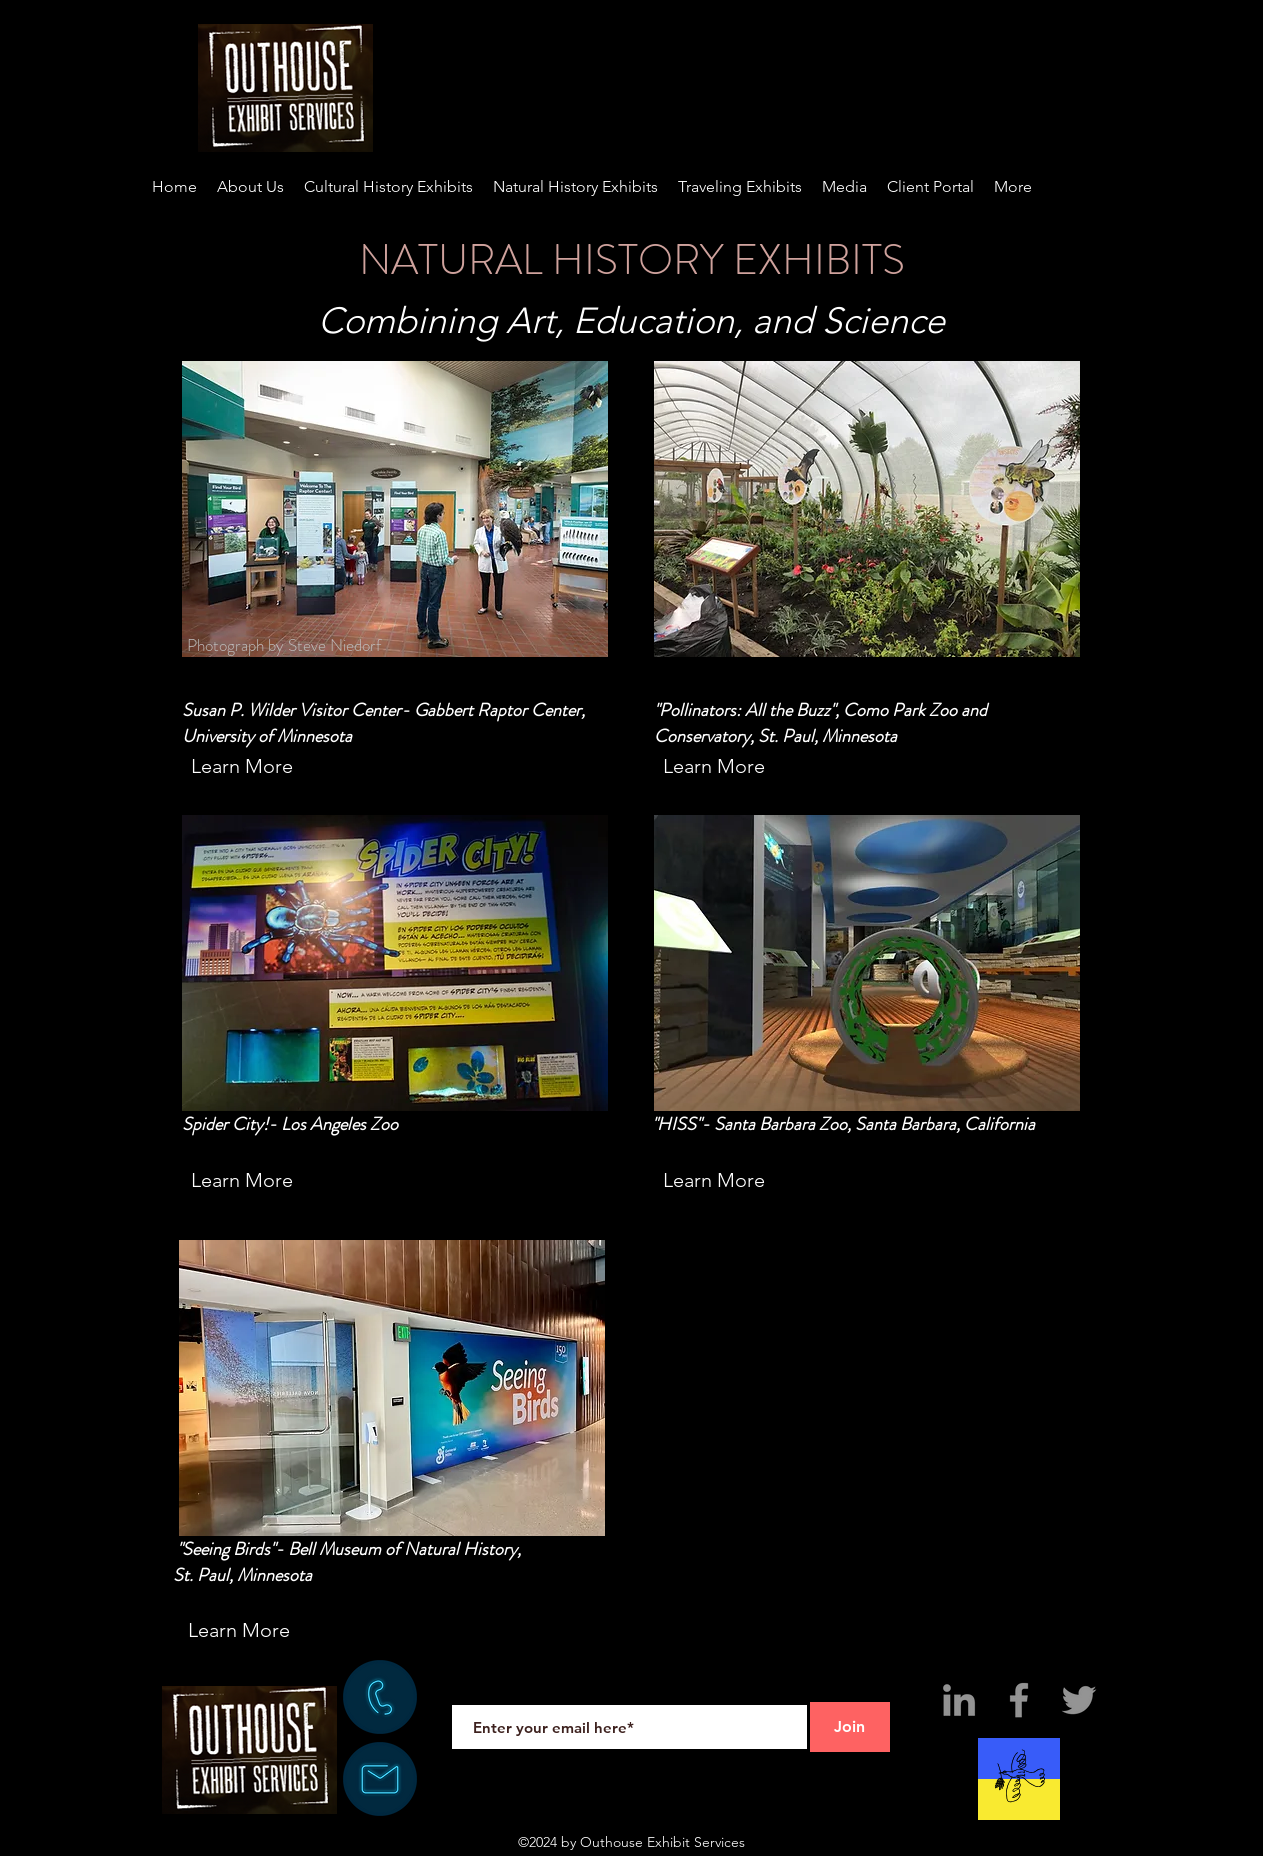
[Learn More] (242, 766)
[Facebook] (1019, 1700)
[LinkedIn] (959, 1700)
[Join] (850, 1727)
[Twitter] (1079, 1700)
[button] (1013, 187)
